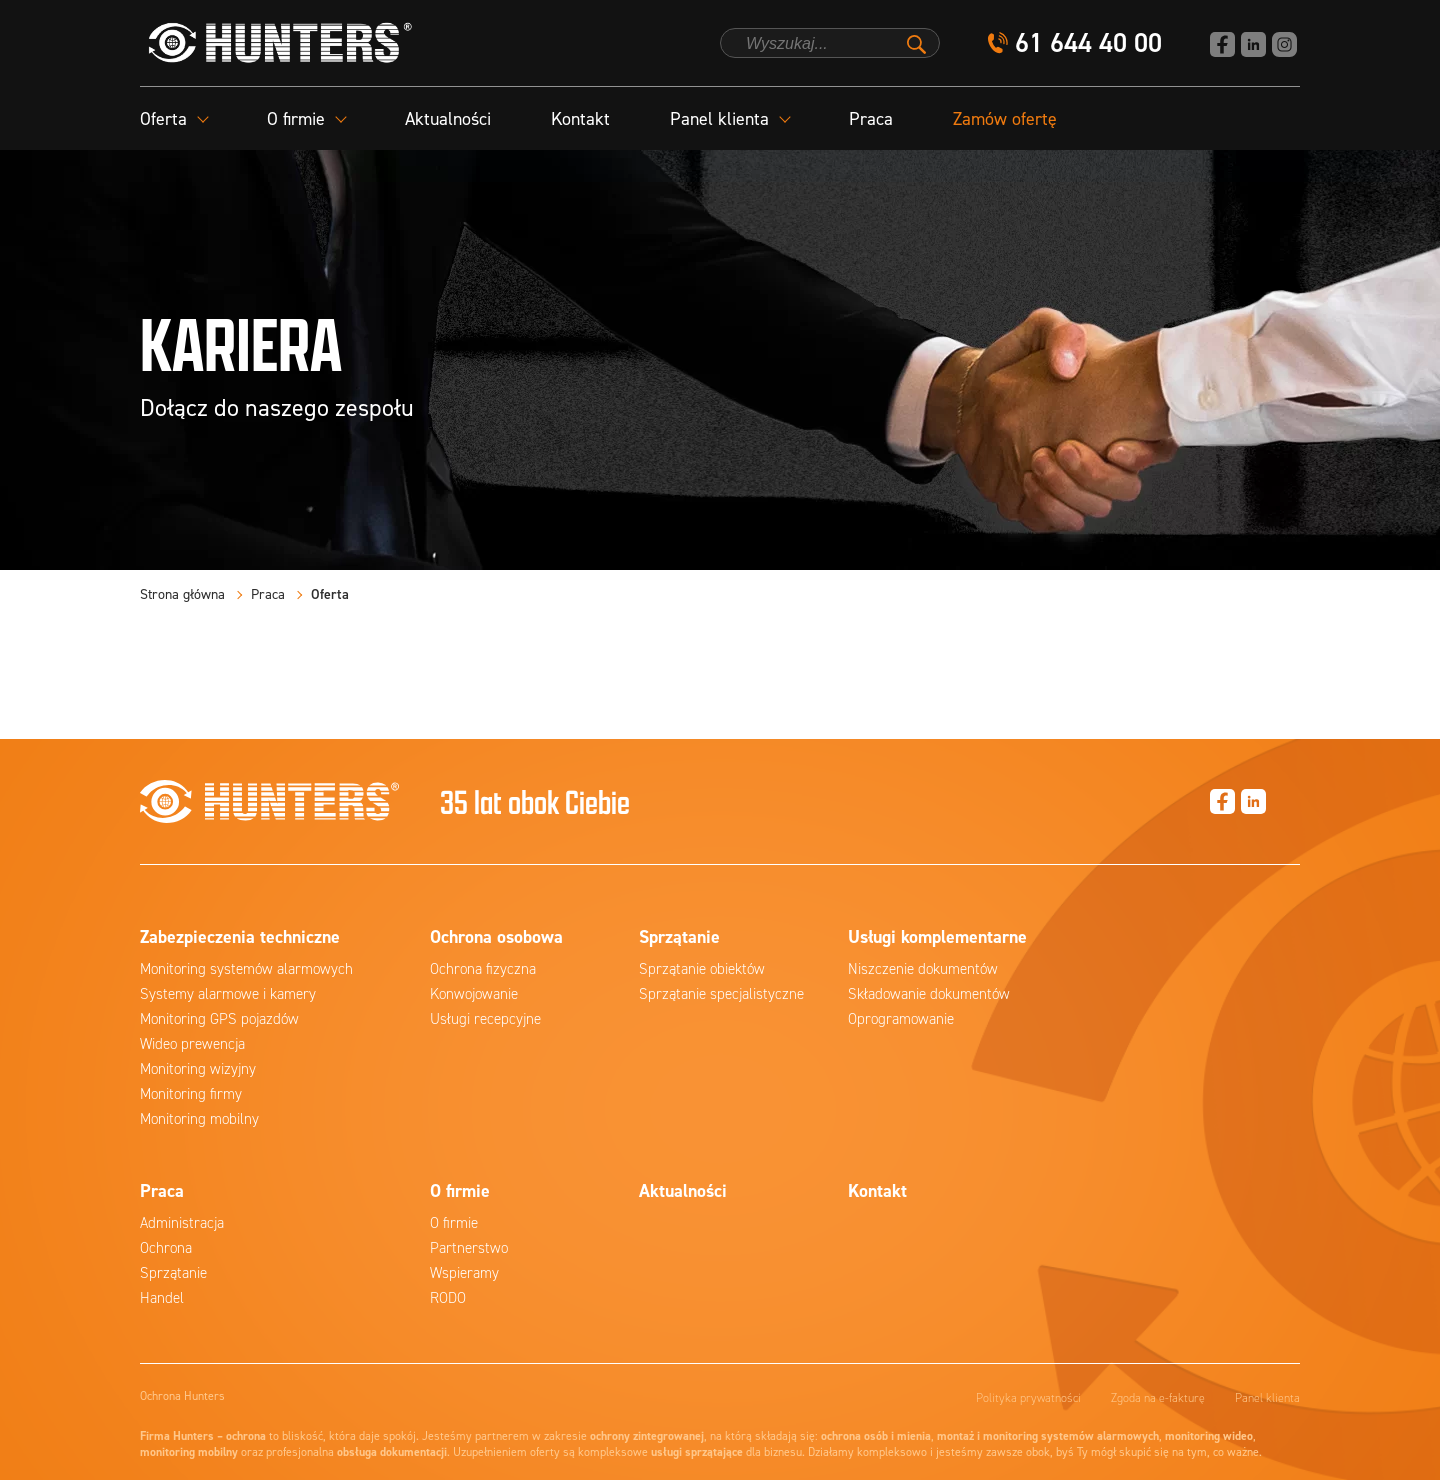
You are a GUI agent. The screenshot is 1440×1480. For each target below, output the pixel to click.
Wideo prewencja (192, 1044)
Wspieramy (464, 1273)
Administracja (182, 1223)
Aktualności (448, 119)
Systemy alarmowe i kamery (228, 994)
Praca (871, 119)
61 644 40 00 (1088, 43)
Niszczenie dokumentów (923, 969)
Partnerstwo (469, 1248)
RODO (448, 1298)
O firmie (454, 1223)
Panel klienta (1267, 1398)
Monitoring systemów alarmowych (246, 969)
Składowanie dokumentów (929, 994)
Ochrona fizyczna (483, 969)
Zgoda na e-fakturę (1158, 1398)
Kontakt (580, 119)
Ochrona (166, 1248)
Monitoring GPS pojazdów (219, 1019)
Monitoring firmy (191, 1094)
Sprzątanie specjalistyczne (721, 994)
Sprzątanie (173, 1273)
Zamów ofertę (1005, 119)
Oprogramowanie (901, 1019)
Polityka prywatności (1028, 1398)
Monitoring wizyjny (198, 1069)
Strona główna (182, 594)
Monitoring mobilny (199, 1119)
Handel (162, 1298)
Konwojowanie (474, 994)
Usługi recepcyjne (485, 1019)
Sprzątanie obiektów (702, 969)
